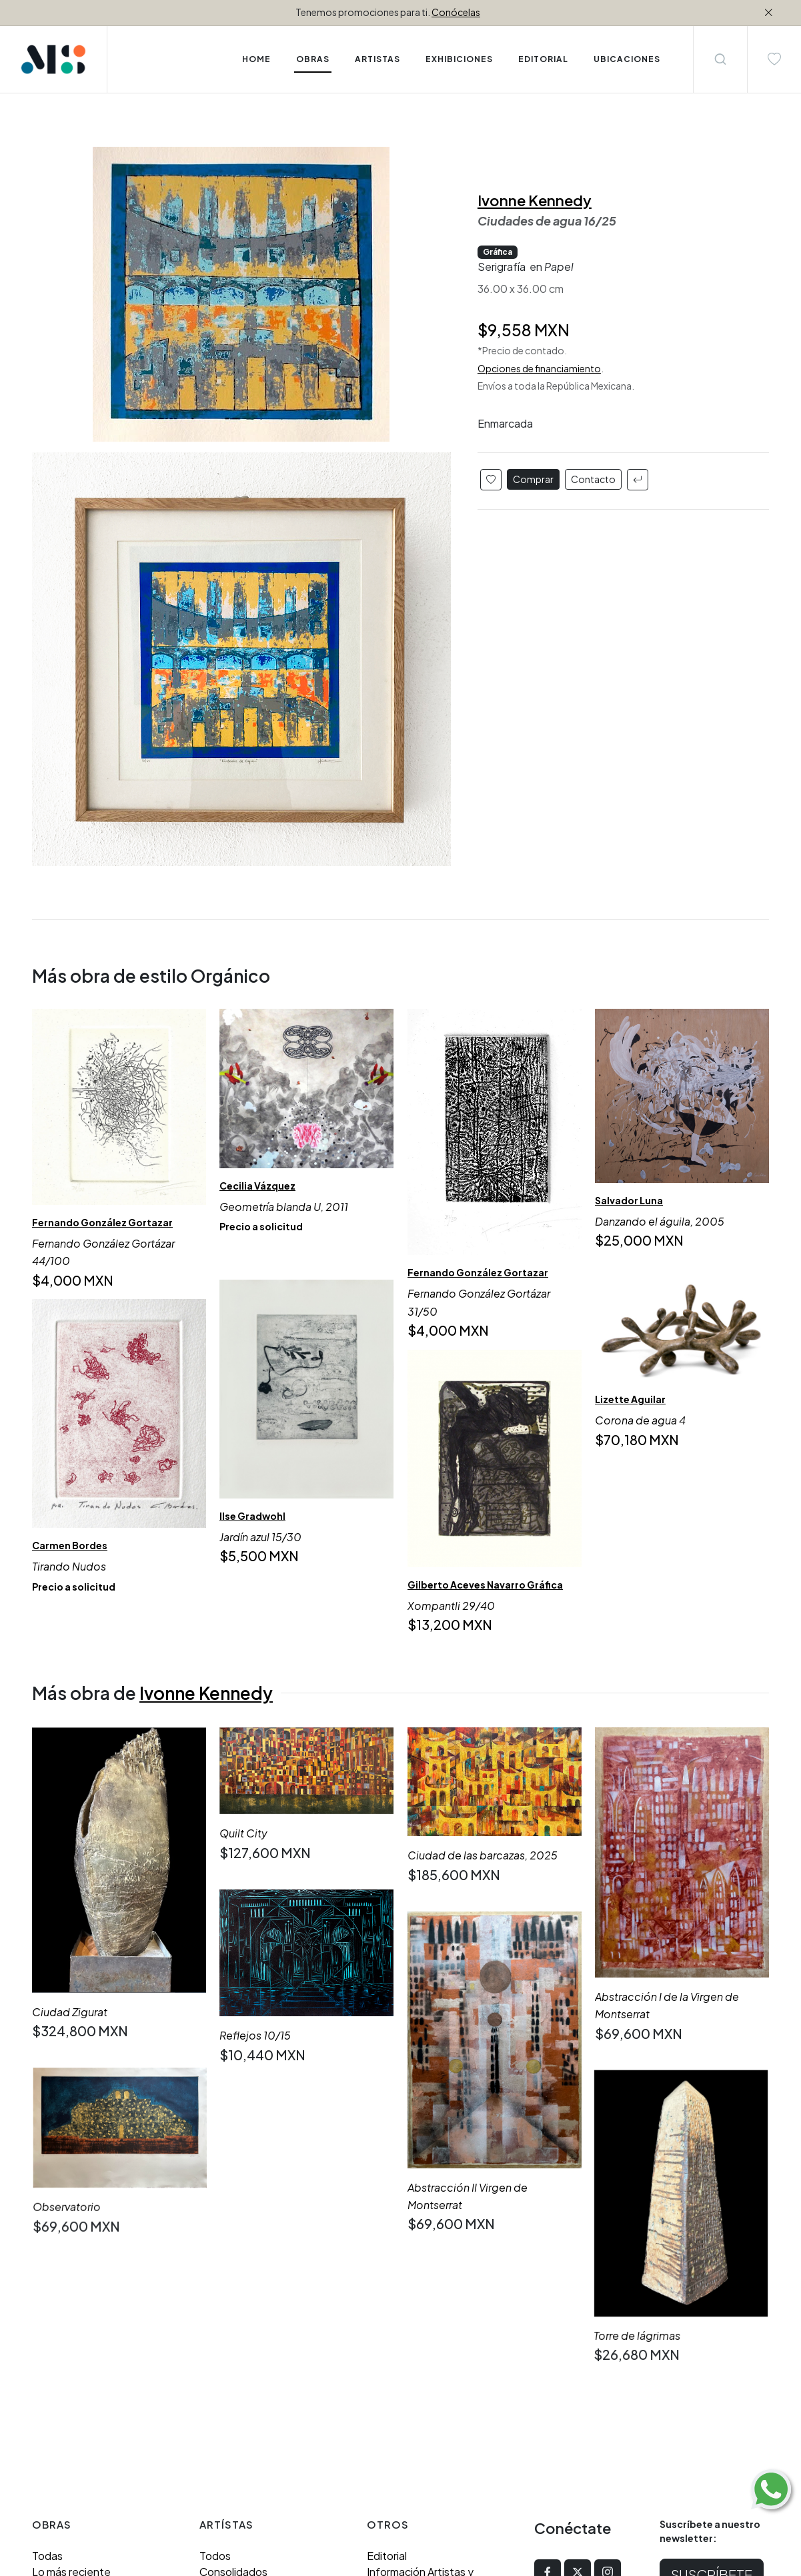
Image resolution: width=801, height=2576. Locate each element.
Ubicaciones (397, 2371)
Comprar (533, 479)
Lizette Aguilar (630, 1399)
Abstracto (57, 2371)
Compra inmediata (77, 2355)
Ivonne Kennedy (535, 200)
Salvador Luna (629, 1200)
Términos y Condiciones (425, 2403)
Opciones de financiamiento (539, 368)
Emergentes (230, 2355)
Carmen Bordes (69, 1545)
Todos (215, 2323)
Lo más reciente (71, 2339)
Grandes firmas (236, 2371)
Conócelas (456, 12)
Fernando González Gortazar (102, 1222)
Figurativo (56, 2387)
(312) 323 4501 (135, 2498)
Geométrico (62, 2403)
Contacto (593, 479)
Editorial (387, 2323)
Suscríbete (711, 2341)
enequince (255, 2514)
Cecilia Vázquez (257, 1186)
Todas (47, 2323)
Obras (312, 59)
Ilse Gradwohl (252, 1516)
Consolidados (233, 2339)
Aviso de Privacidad (414, 2387)
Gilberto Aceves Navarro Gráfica (485, 1585)
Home (256, 59)
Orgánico (55, 2419)
